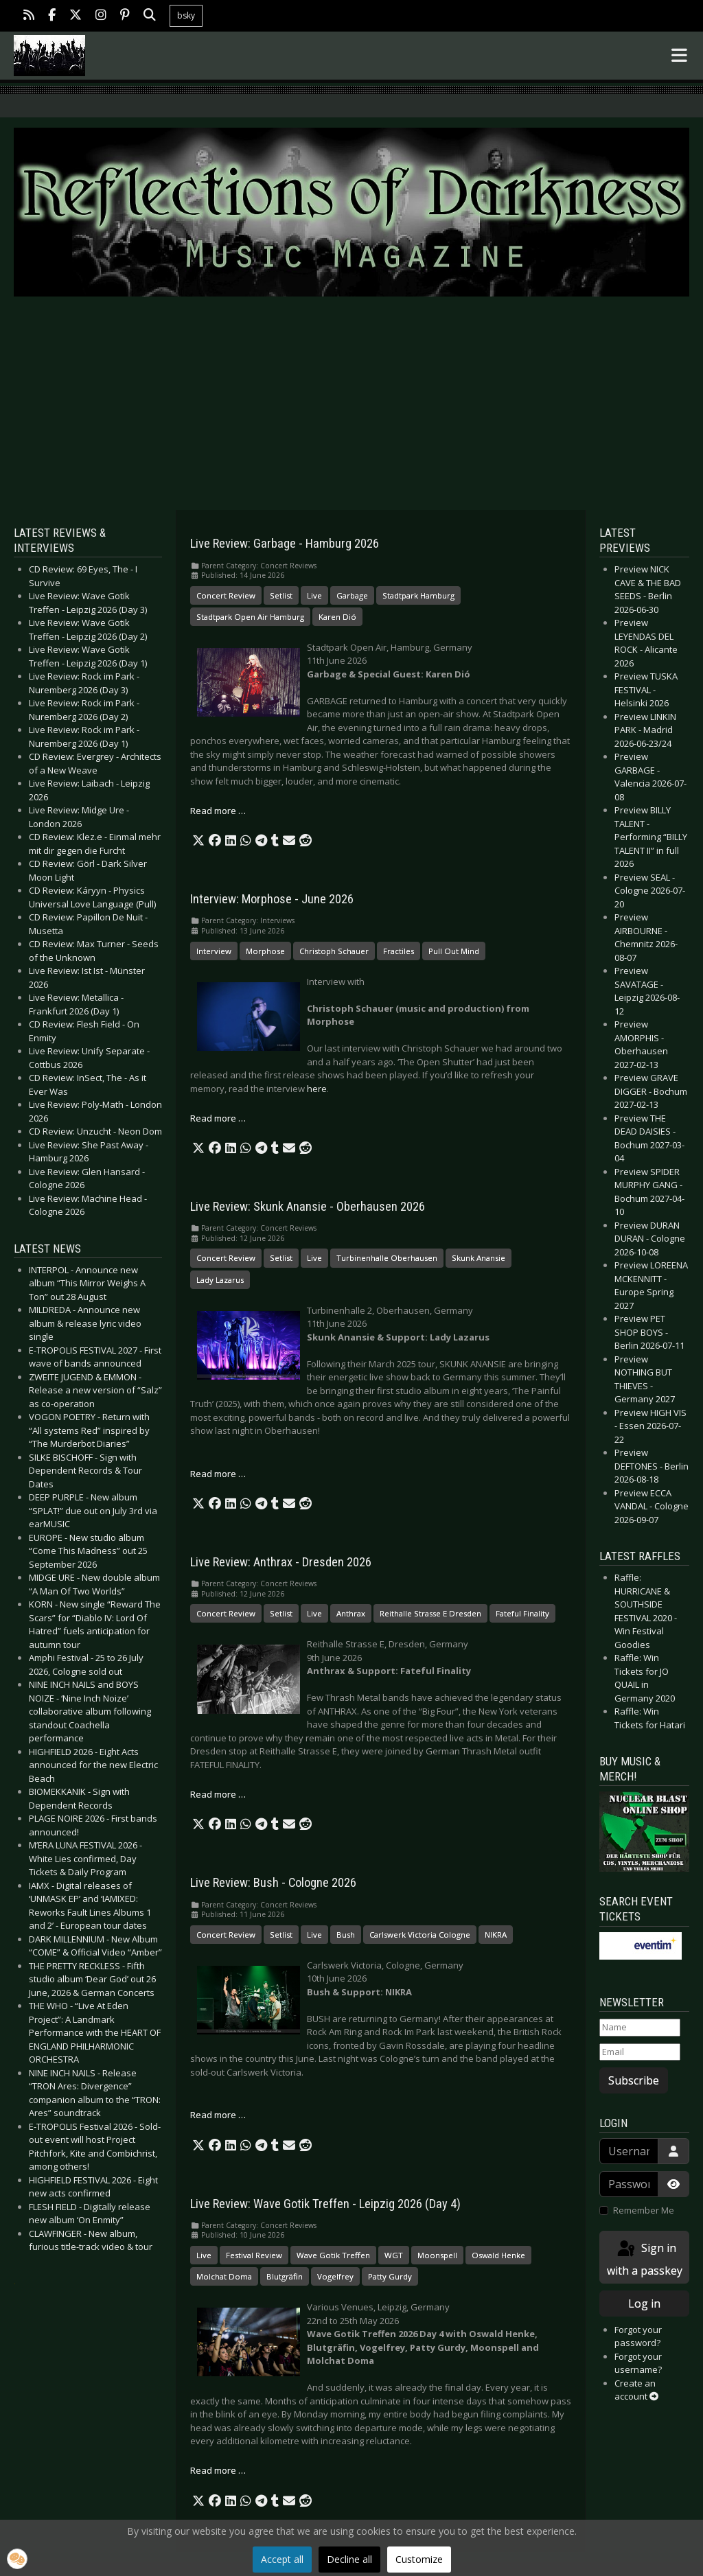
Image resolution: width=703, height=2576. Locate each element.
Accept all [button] (282, 2559)
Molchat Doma (224, 2276)
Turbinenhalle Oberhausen (386, 1258)
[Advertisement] (351, 404)
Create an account (636, 2390)
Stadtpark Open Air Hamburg (250, 617)
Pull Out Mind (453, 951)
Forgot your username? (638, 2363)
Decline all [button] (349, 2559)
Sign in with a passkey (644, 2258)
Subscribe (633, 2080)
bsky (186, 15)
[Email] (639, 2052)
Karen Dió (337, 617)
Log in (644, 2303)
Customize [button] (419, 2559)
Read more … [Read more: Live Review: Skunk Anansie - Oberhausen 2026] (218, 1473)
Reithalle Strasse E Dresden (430, 1613)
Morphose (265, 951)
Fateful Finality (522, 1613)
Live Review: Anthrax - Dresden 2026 (280, 1562)
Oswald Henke (498, 2255)
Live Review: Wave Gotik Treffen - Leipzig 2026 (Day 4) (325, 2204)
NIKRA (496, 1934)
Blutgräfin (284, 2276)
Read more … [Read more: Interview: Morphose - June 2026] (218, 1118)
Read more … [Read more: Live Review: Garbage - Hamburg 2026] (218, 810)
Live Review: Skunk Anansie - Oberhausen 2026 (307, 1206)
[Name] (639, 2028)
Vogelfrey (335, 2276)
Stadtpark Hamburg (418, 595)
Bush (345, 1934)
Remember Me (643, 2210)
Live (314, 595)
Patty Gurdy (390, 2276)
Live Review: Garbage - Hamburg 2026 (284, 543)
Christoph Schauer (334, 951)
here (317, 1088)
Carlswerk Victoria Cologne (419, 1934)
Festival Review (254, 2255)
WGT (393, 2255)
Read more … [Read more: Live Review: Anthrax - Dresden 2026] (218, 1794)
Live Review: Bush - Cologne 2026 (273, 1882)
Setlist (281, 595)
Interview (213, 951)
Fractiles (398, 951)
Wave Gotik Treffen (333, 2255)
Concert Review (225, 595)
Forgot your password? (638, 2336)
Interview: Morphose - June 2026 (272, 899)
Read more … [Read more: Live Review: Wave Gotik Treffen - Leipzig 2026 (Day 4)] (218, 2470)
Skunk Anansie (478, 1258)
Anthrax (350, 1613)
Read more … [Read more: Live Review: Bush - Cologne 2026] (218, 2115)
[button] (198, 841)
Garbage (352, 595)
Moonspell (437, 2255)
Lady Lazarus (220, 1280)
